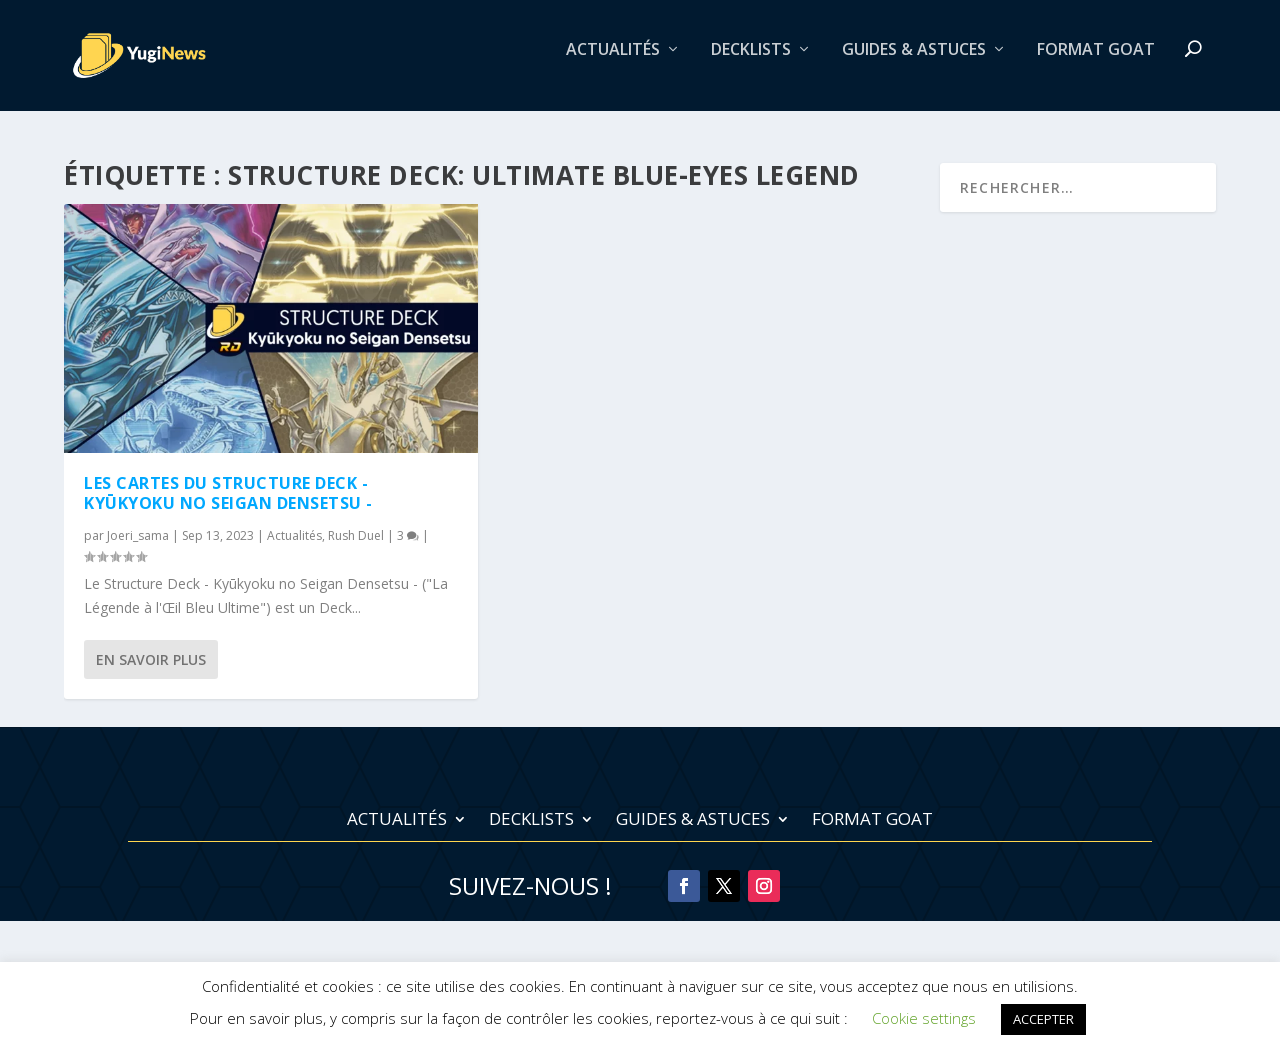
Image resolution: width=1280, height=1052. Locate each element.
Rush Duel (356, 535)
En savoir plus (151, 660)
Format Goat (1096, 63)
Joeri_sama (138, 535)
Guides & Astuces (914, 63)
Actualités (613, 63)
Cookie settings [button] (924, 1018)
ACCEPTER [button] (1043, 1019)
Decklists (751, 63)
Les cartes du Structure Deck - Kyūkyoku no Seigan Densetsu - (228, 493)
